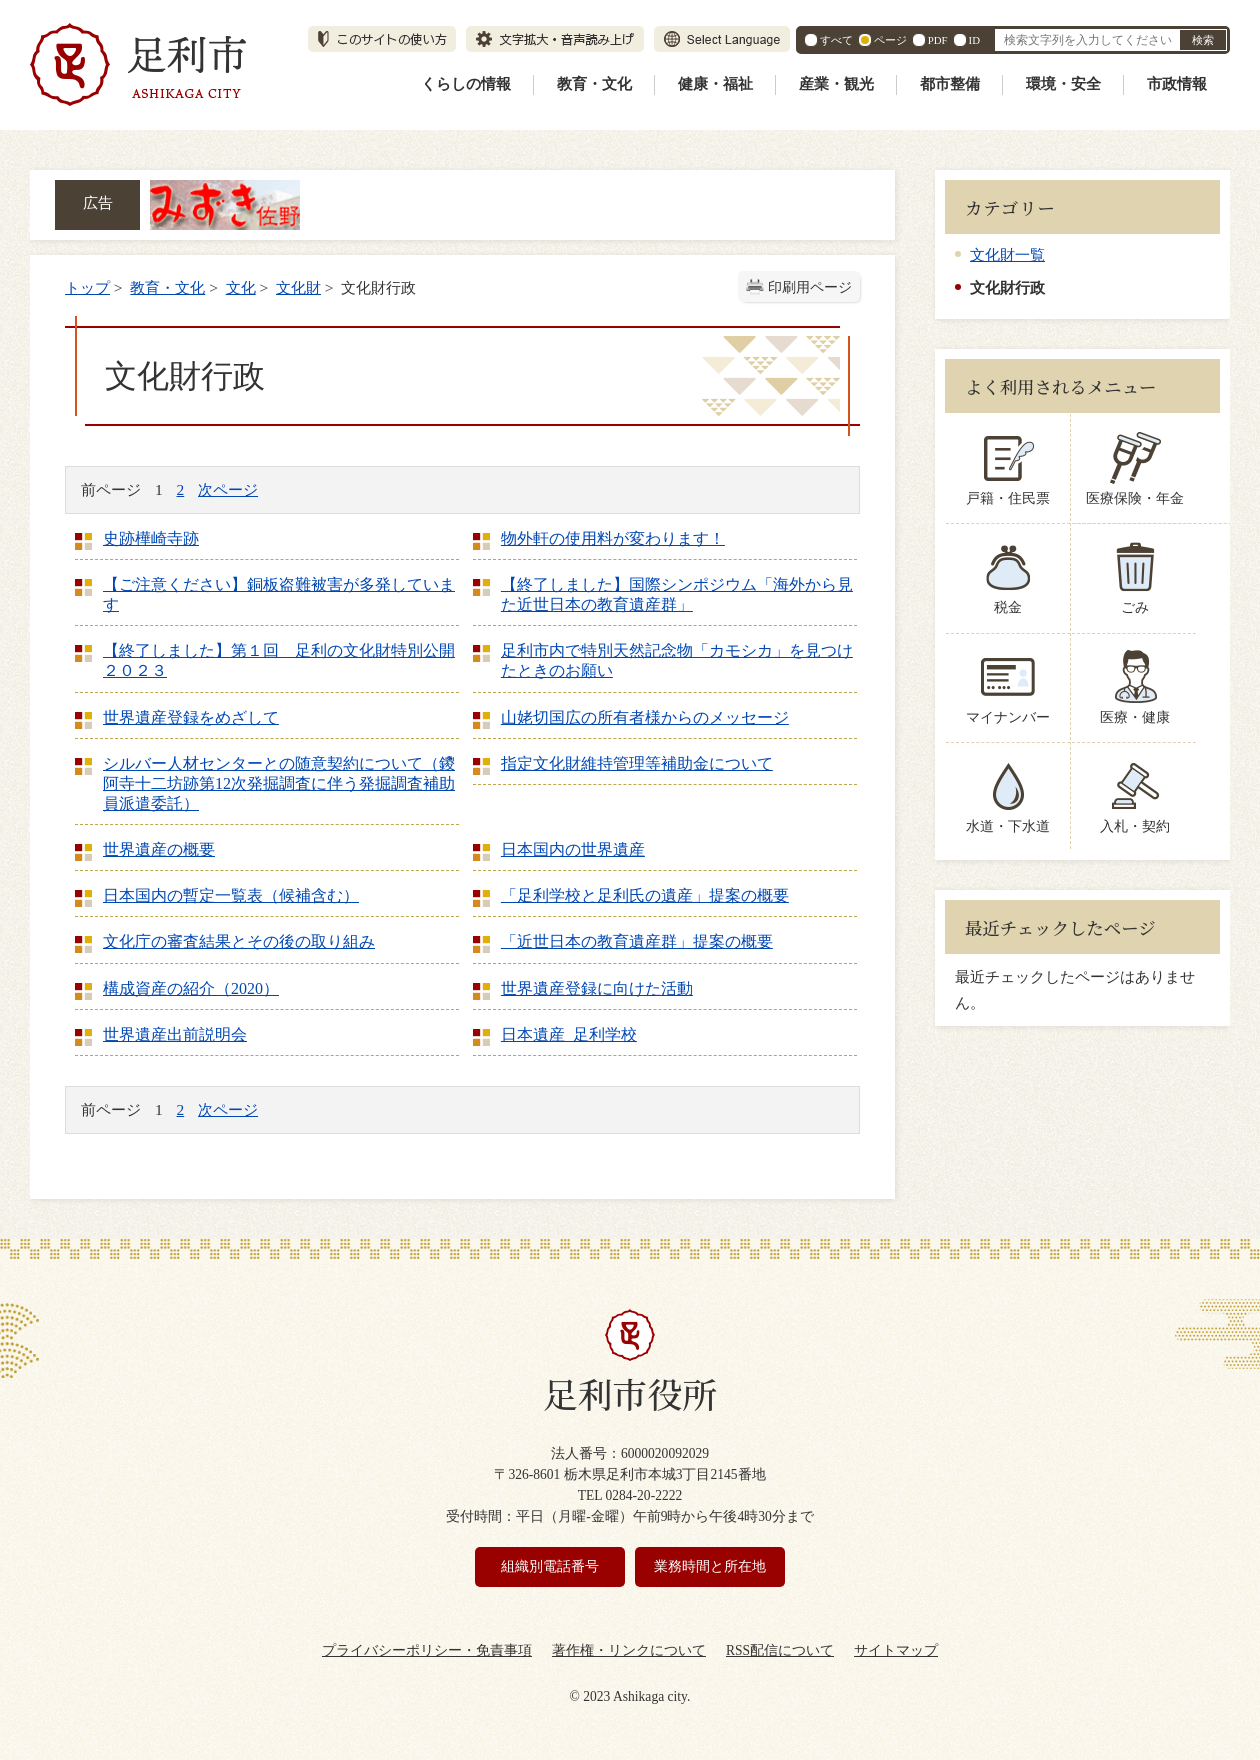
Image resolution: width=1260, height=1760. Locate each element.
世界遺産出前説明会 (175, 1034)
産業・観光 (836, 84)
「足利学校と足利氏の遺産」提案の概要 (645, 895)
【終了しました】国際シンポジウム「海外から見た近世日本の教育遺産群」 (677, 594)
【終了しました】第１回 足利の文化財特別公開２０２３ (279, 660)
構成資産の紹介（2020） (191, 988)
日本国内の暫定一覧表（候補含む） (231, 895)
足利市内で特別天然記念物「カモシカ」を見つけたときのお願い (677, 660)
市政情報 (1177, 84)
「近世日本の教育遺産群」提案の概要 (637, 941)
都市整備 (950, 84)
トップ (87, 287)
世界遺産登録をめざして (191, 717)
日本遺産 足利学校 (569, 1034)
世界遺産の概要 (159, 849)
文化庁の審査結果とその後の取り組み (239, 941)
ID (974, 40)
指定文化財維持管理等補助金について (637, 763)
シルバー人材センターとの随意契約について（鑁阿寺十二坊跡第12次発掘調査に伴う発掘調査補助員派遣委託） (279, 783)
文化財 (298, 287)
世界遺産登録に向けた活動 (597, 988)
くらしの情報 (466, 84)
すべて (836, 40)
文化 (241, 287)
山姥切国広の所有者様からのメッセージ (645, 717)
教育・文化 (594, 84)
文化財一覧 (1007, 254)
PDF (938, 40)
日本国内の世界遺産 (573, 849)
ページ (890, 40)
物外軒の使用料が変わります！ (613, 538)
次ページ (228, 489)
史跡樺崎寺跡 (151, 538)
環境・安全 (1063, 84)
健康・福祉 (715, 84)
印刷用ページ (810, 287)
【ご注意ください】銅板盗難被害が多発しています (279, 594)
